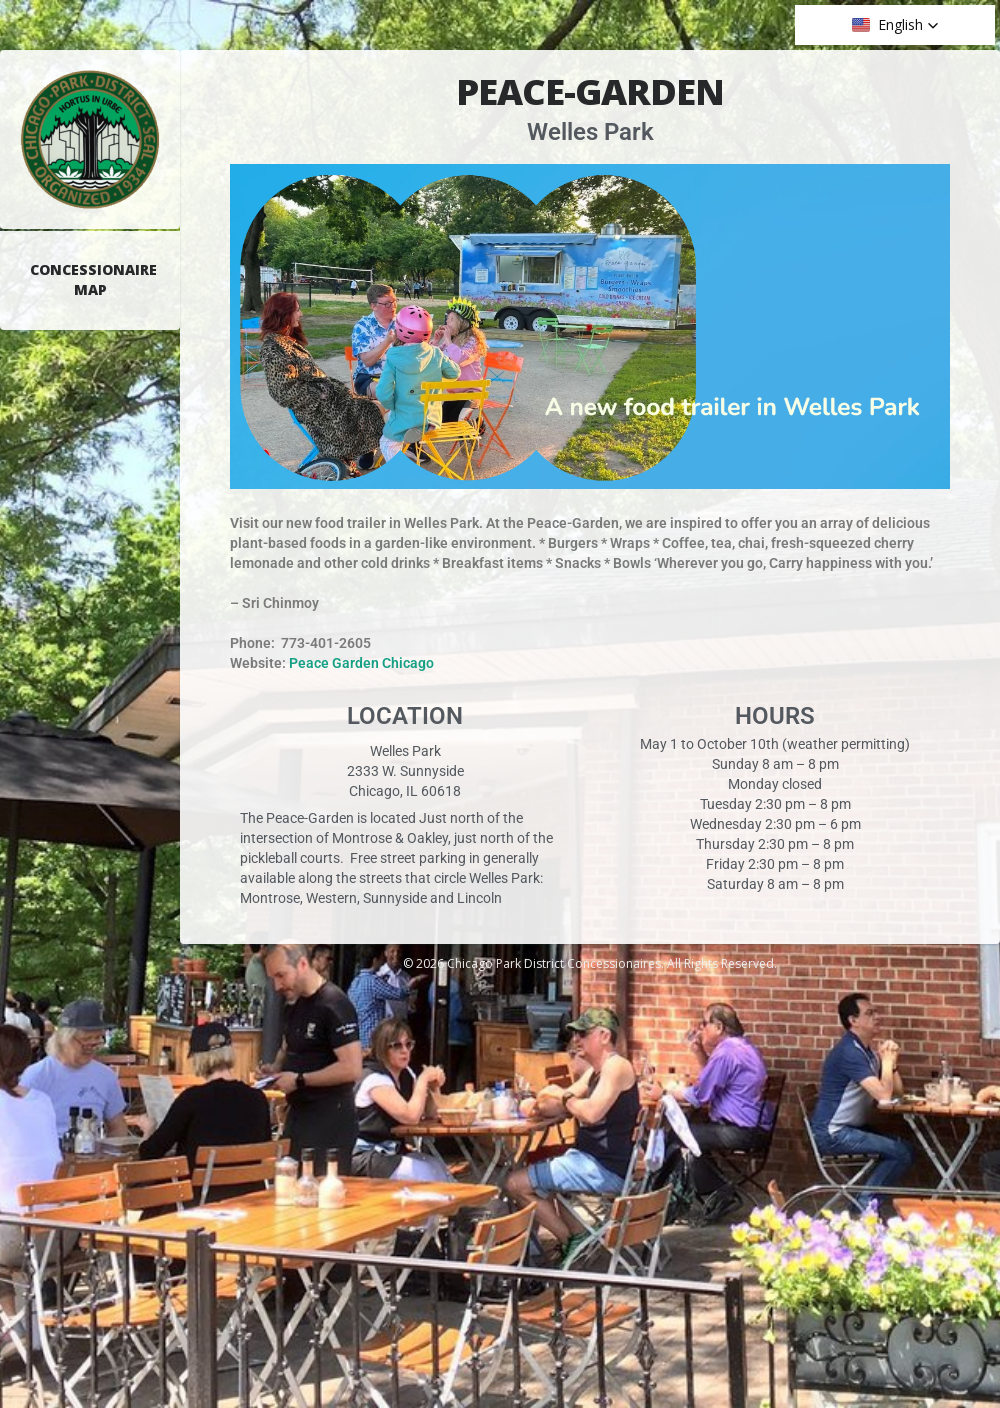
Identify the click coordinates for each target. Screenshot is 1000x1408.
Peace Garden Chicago (361, 663)
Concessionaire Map (93, 279)
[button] (895, 25)
